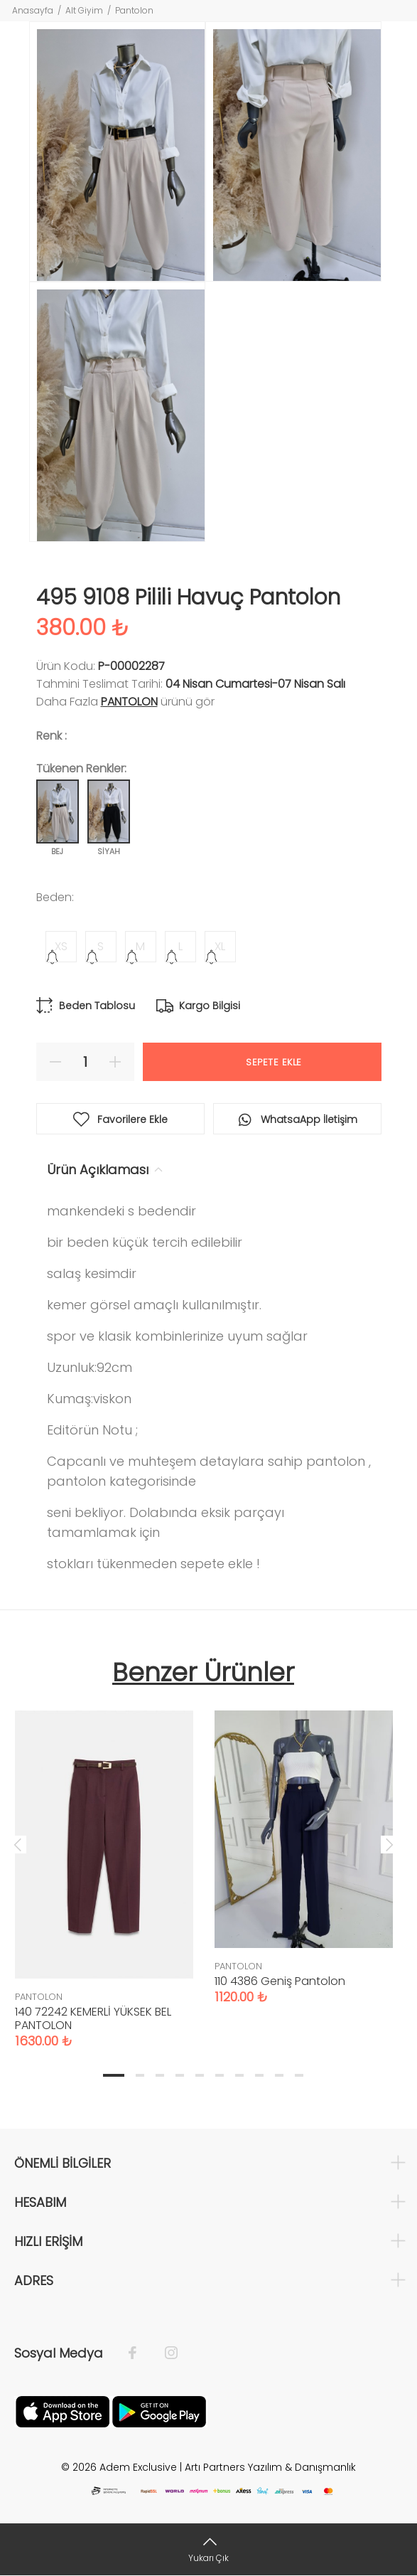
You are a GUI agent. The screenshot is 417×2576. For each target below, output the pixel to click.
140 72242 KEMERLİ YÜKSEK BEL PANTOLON (93, 2018)
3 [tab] (160, 2075)
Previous (17, 1844)
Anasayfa (32, 10)
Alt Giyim (84, 10)
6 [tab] (219, 2075)
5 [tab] (199, 2075)
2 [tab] (140, 2075)
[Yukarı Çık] (208, 2549)
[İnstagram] (164, 2353)
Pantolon (134, 10)
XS (61, 946)
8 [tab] (259, 2075)
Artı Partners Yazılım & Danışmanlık (270, 2467)
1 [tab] (113, 2075)
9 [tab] (279, 2075)
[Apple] (62, 2410)
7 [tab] (239, 2075)
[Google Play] (159, 2410)
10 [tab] (299, 2075)
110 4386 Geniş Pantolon (280, 1981)
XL (220, 946)
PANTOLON (129, 701)
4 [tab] (179, 2075)
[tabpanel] (104, 1865)
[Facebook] (140, 2353)
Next (389, 1844)
